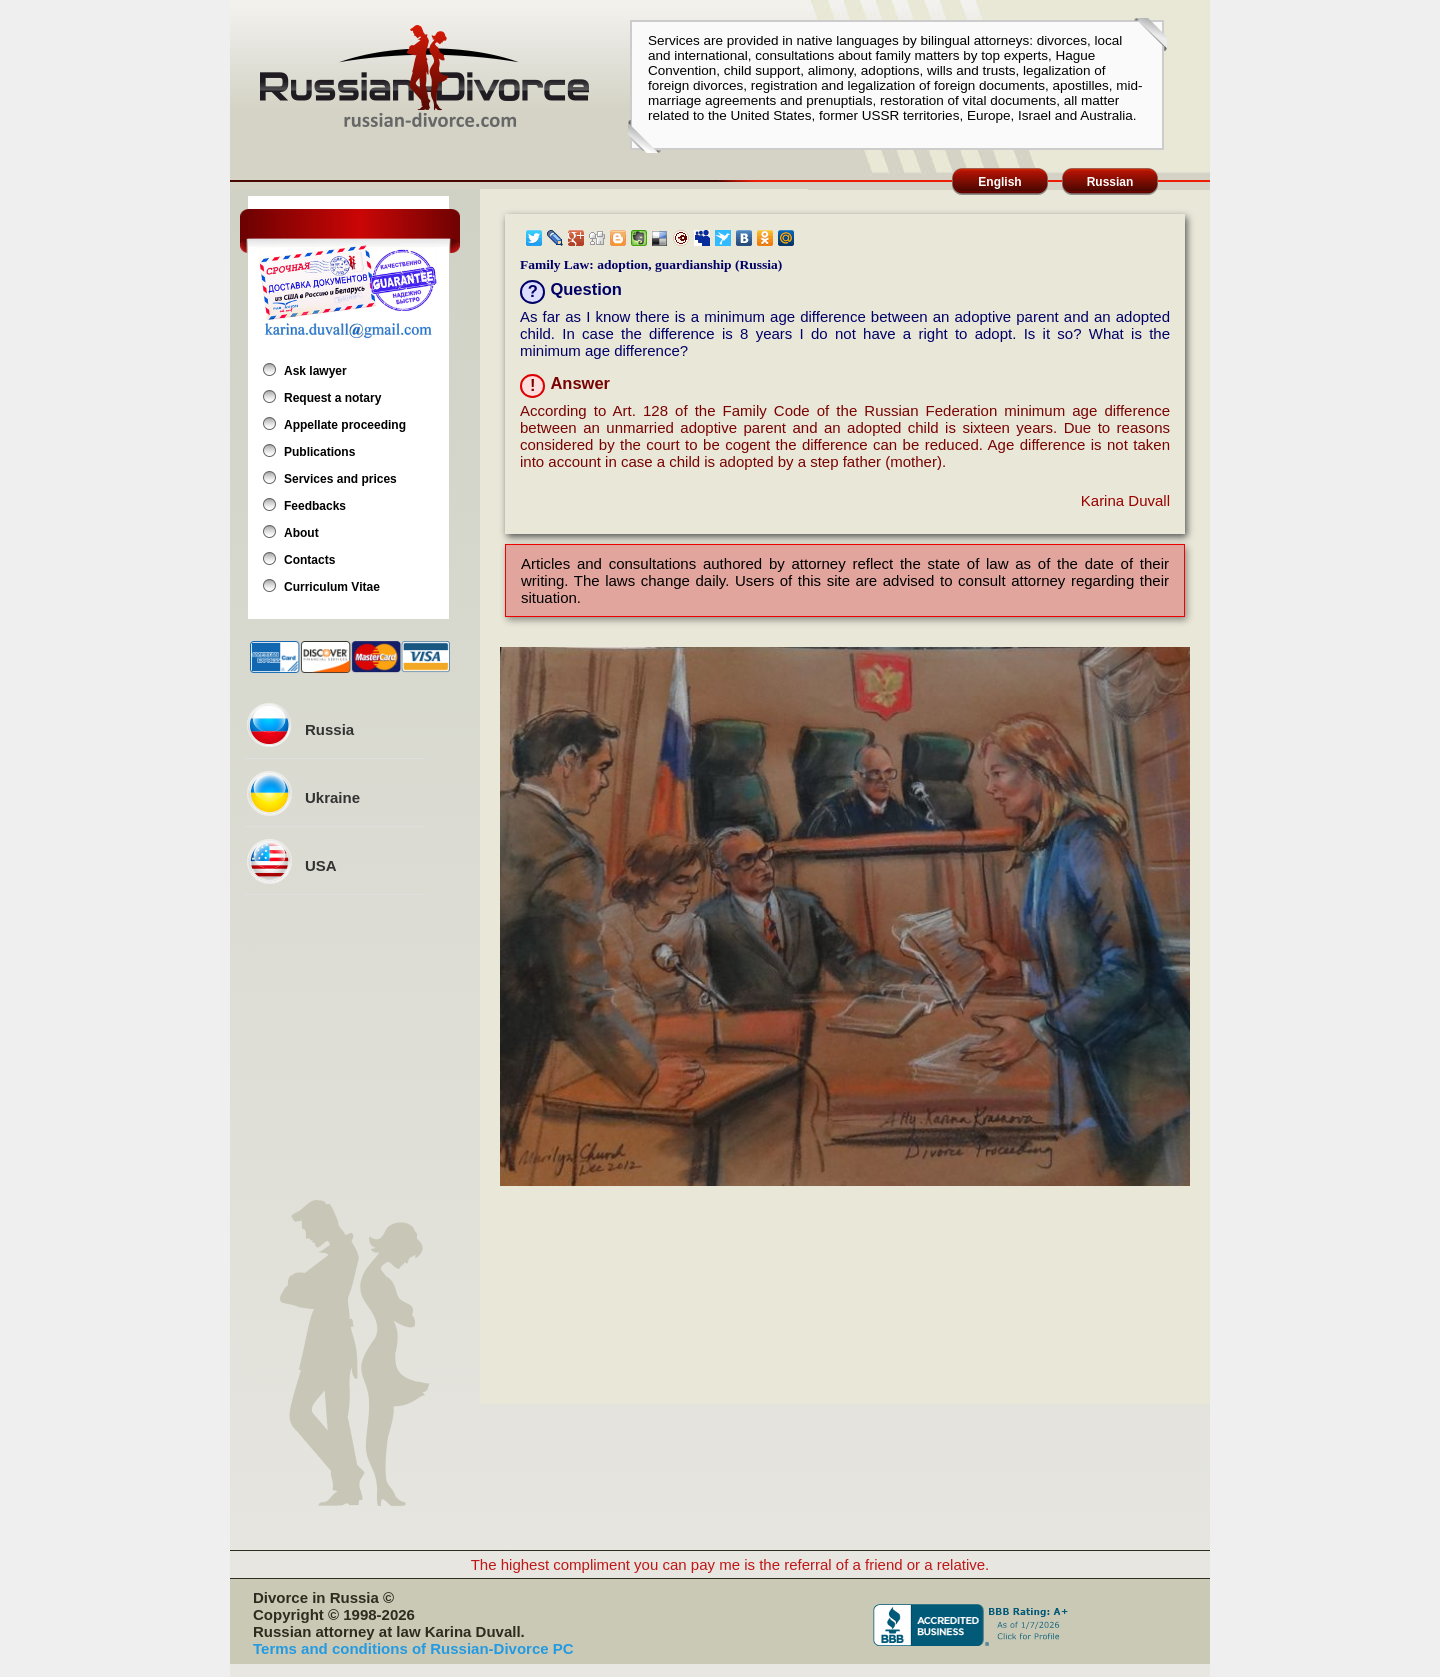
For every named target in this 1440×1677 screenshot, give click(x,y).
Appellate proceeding (345, 425)
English (999, 182)
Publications (319, 452)
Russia (329, 729)
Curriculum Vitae (332, 587)
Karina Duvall (1125, 500)
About (301, 533)
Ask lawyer (315, 371)
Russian (1110, 182)
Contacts (309, 560)
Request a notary (332, 398)
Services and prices (340, 479)
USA (321, 865)
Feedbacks (315, 506)
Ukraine (332, 797)
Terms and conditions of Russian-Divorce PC (413, 1648)
